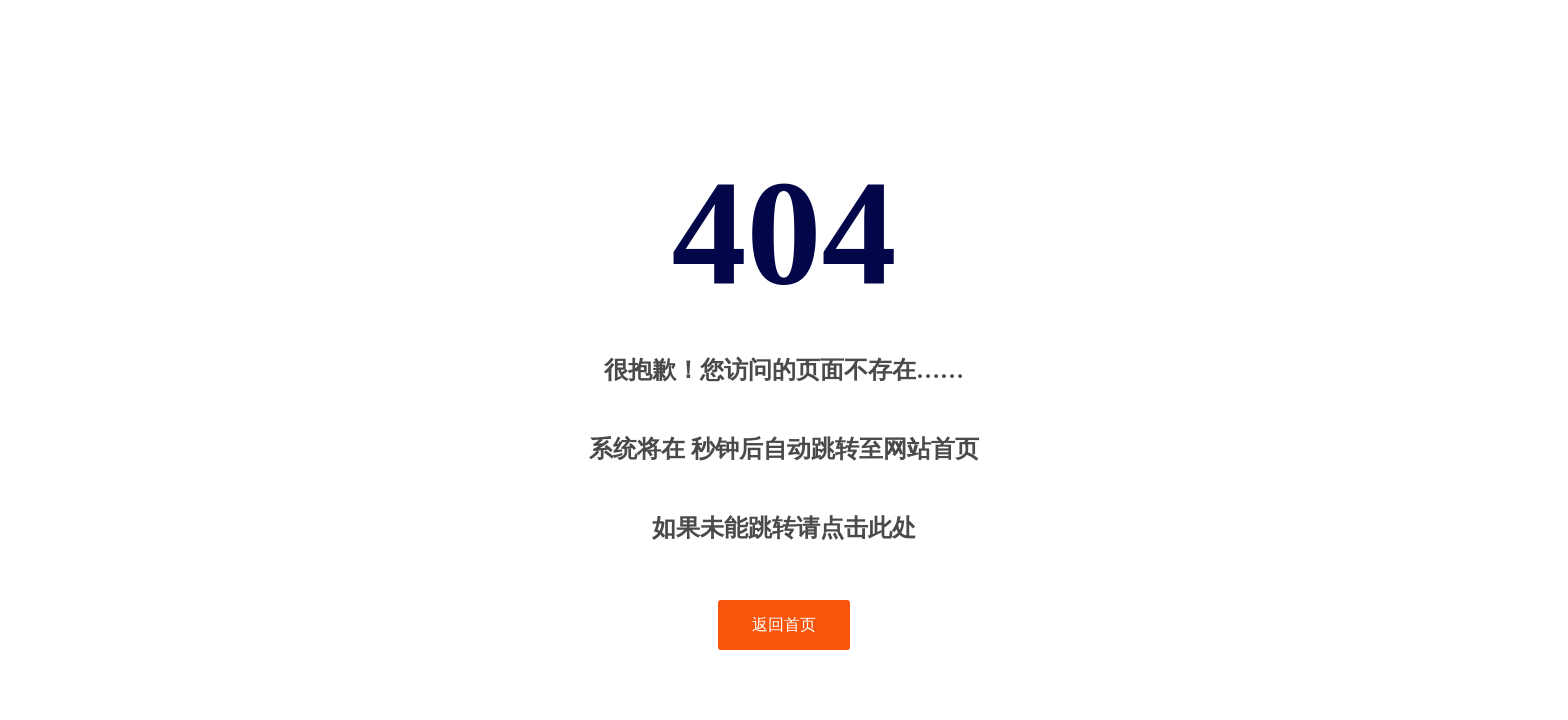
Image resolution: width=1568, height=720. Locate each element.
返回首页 (784, 624)
